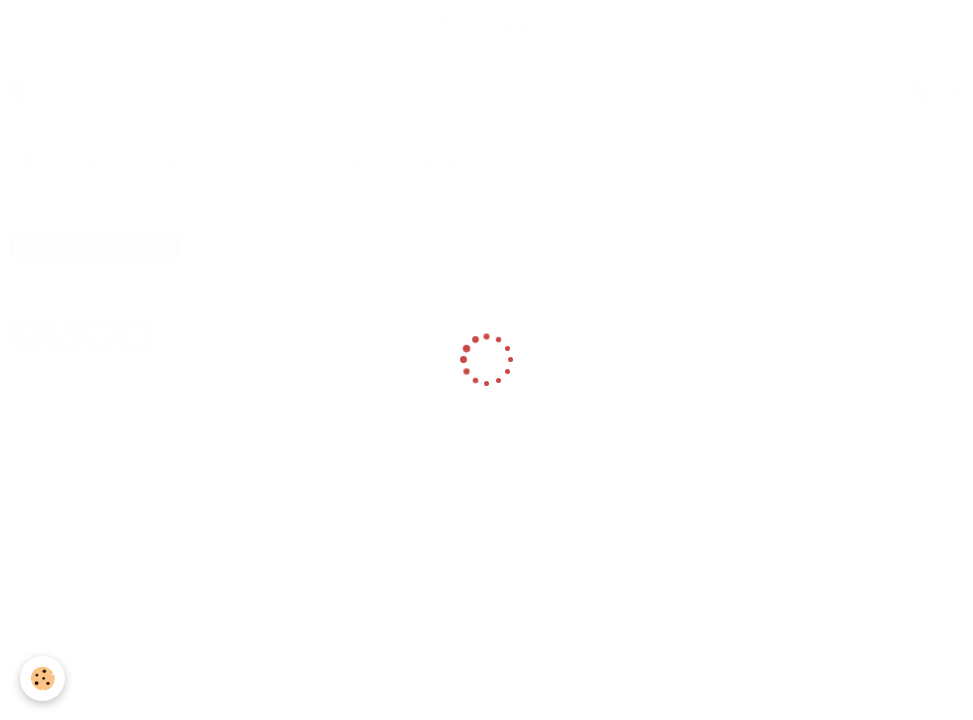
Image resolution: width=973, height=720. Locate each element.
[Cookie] (42, 678)
